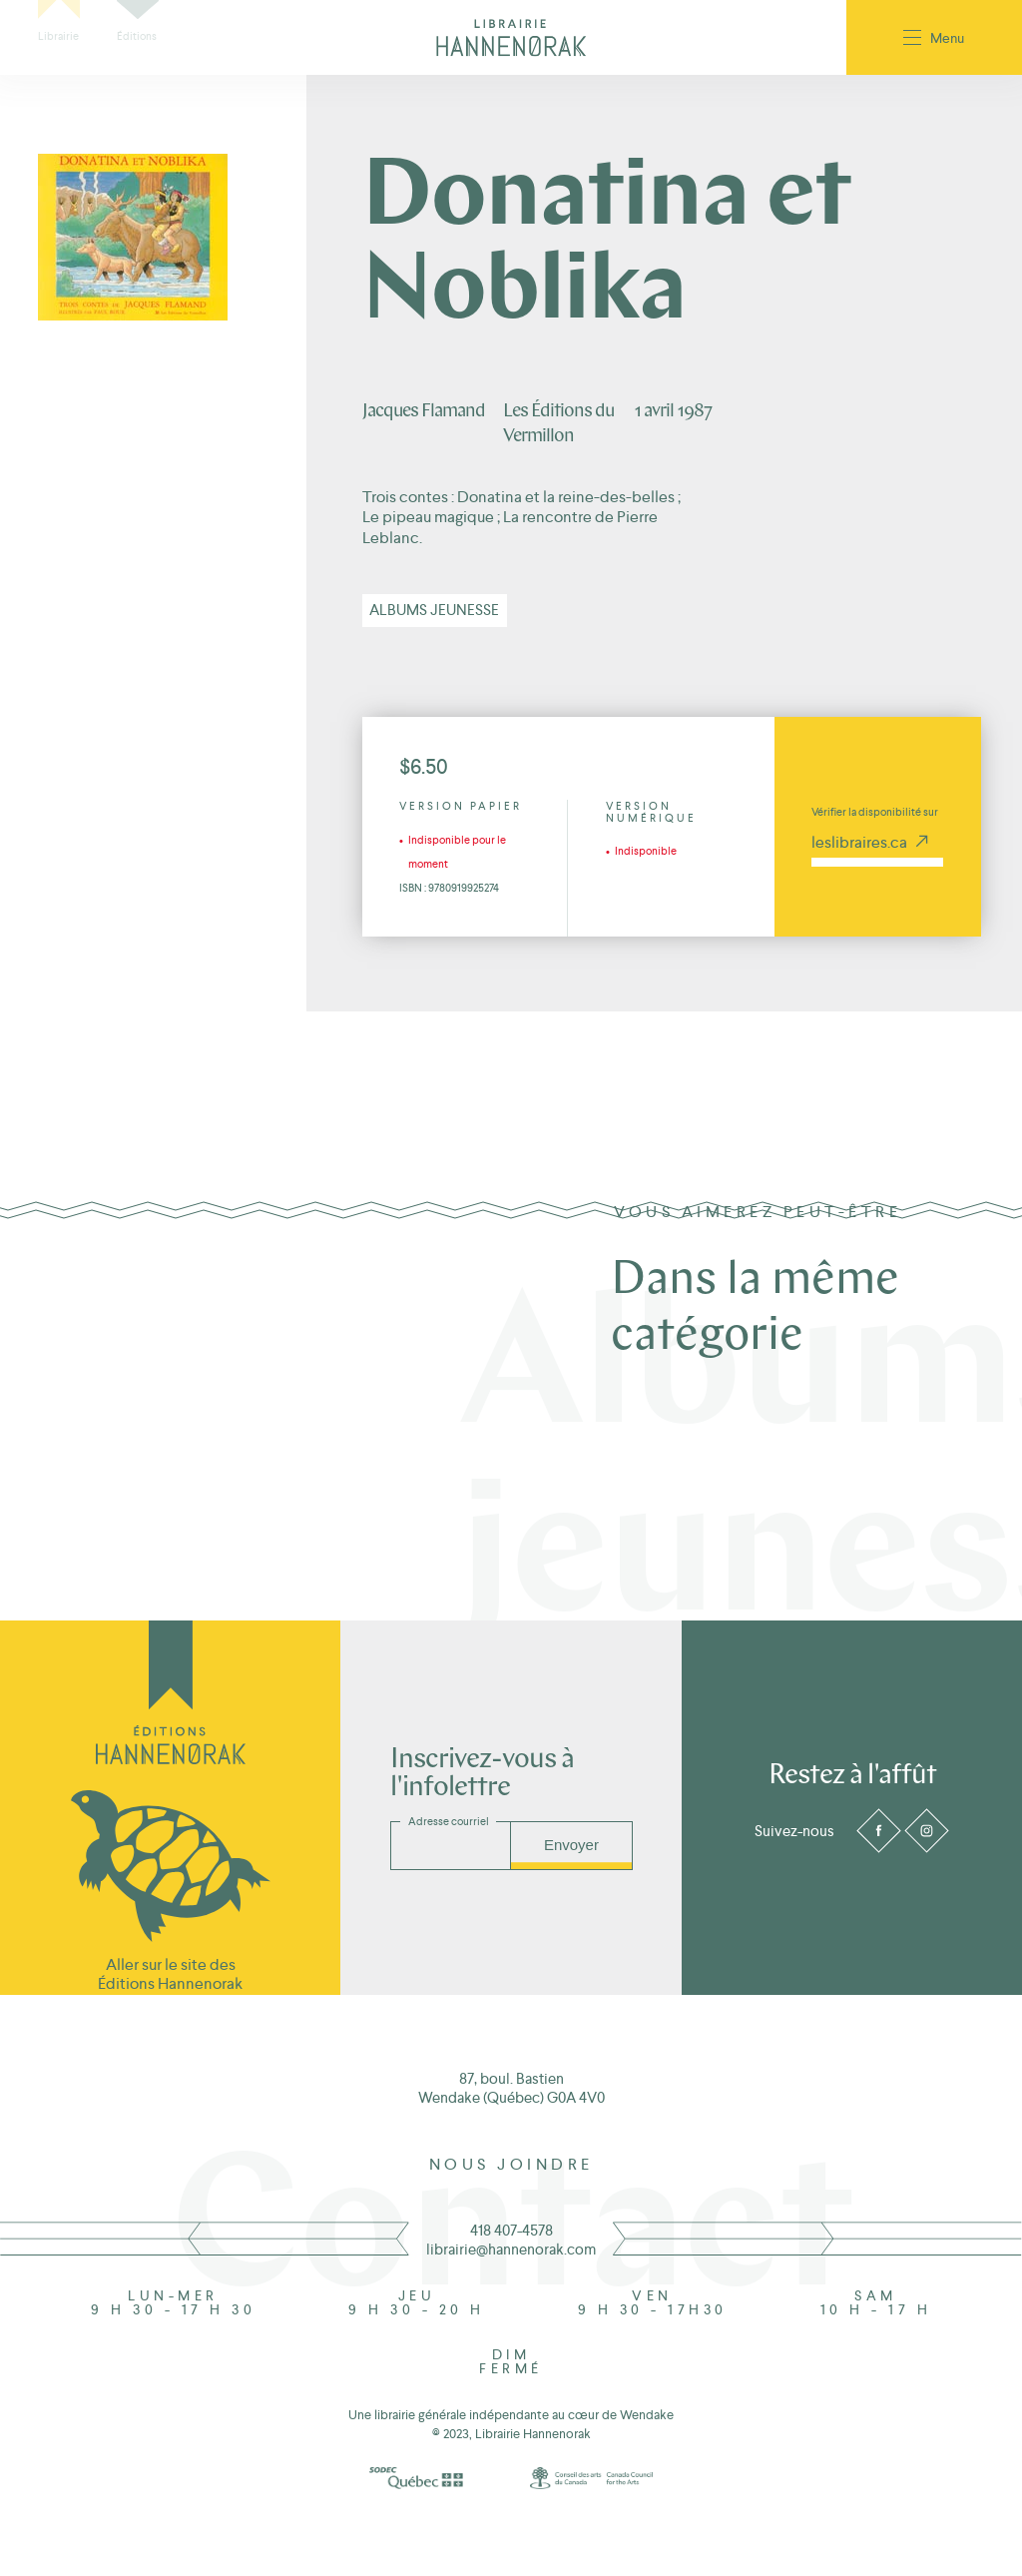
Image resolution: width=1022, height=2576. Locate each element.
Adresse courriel (448, 1821)
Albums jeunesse (434, 609)
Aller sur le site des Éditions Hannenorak (170, 1974)
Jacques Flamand (423, 411)
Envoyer (571, 1844)
